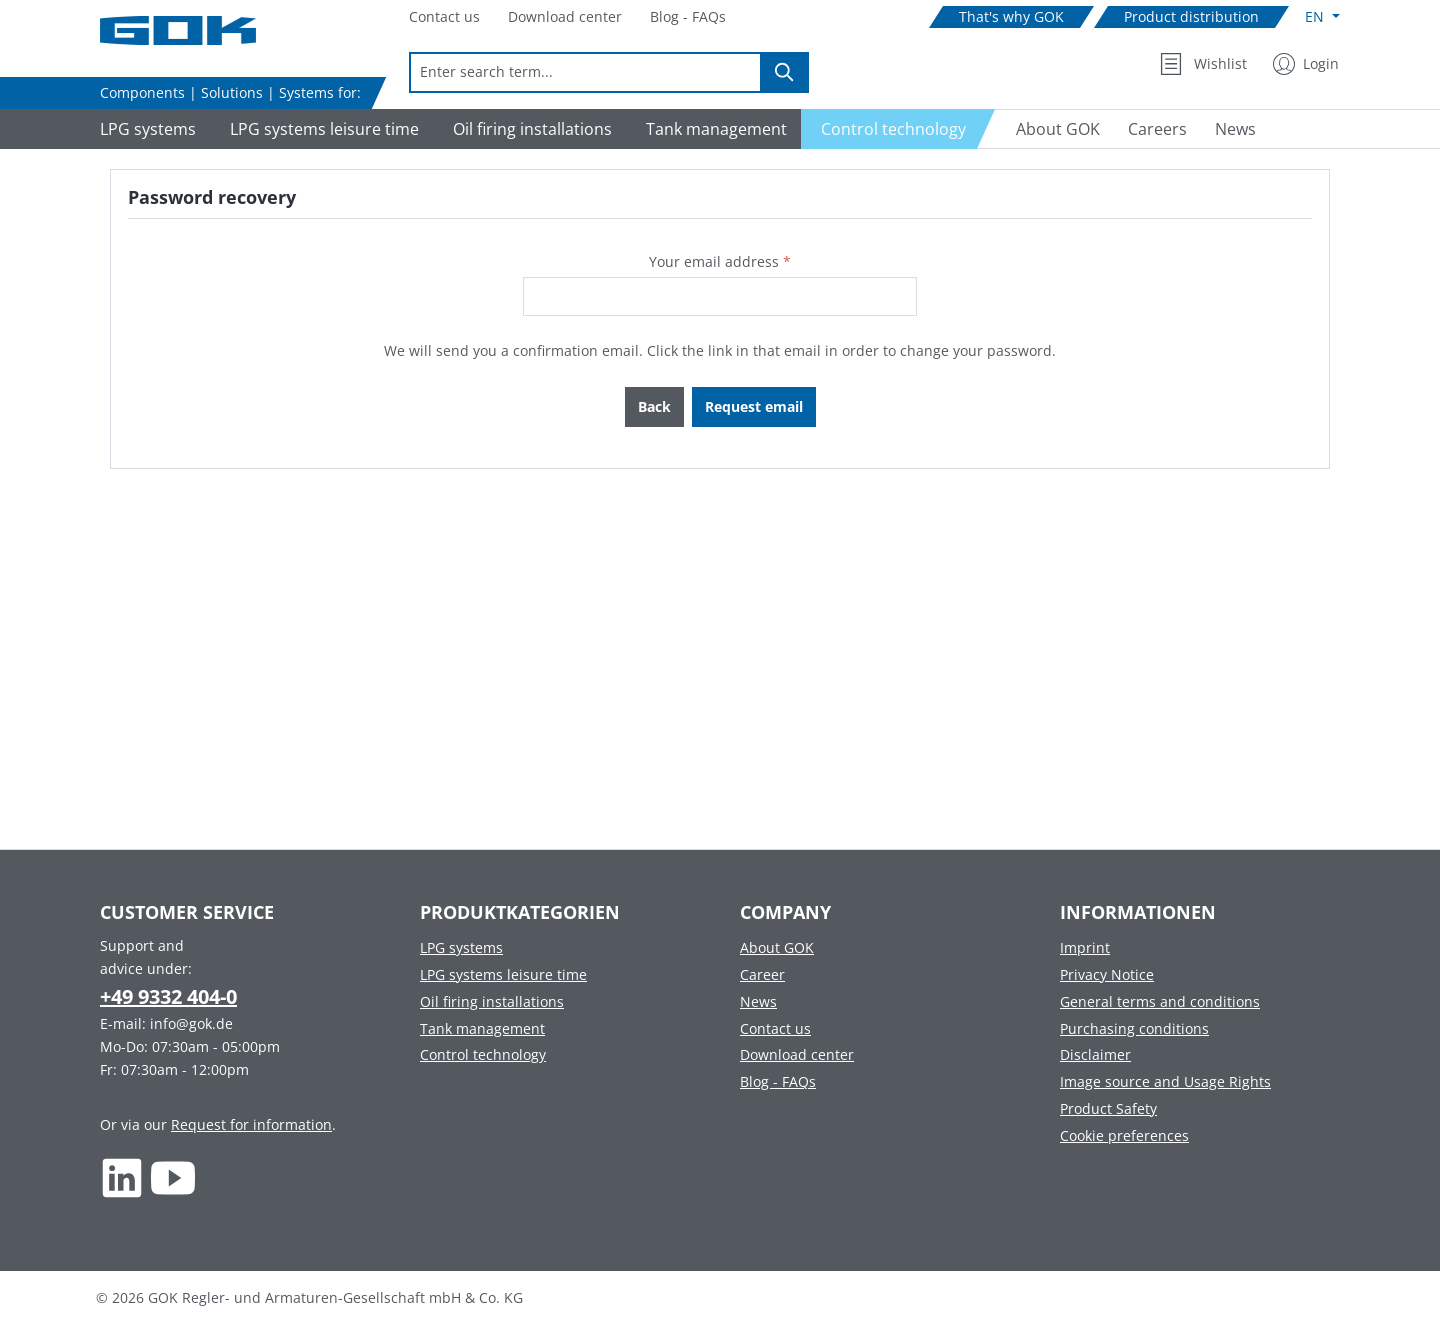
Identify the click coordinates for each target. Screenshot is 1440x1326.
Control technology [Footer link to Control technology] (483, 1054)
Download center (797, 1054)
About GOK (777, 947)
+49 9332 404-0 (168, 996)
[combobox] (585, 72)
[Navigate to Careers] (1157, 129)
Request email (754, 406)
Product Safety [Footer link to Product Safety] (1108, 1108)
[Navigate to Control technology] (898, 129)
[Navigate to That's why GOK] (1011, 17)
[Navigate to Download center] (565, 17)
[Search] (785, 72)
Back (654, 406)
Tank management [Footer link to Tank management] (482, 1028)
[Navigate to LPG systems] (145, 129)
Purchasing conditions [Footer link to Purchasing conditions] (1134, 1028)
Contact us (775, 1028)
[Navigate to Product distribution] (1191, 17)
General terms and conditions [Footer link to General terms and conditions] (1160, 1001)
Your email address (720, 261)
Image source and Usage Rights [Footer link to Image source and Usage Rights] (1165, 1081)
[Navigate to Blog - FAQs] (688, 17)
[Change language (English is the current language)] (1322, 17)
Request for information (251, 1124)
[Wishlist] (1203, 64)
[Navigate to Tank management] (713, 129)
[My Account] (1306, 64)
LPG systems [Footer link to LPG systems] (461, 947)
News (758, 1001)
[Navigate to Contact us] (444, 17)
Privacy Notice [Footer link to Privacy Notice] (1107, 974)
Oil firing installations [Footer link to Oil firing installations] (492, 1001)
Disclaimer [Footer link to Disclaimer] (1095, 1054)
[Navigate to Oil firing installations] (529, 129)
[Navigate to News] (1235, 129)
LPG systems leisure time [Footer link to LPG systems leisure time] (503, 974)
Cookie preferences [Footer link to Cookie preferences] (1124, 1135)
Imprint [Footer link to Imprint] (1085, 947)
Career (762, 974)
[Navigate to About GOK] (1050, 129)
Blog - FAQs (778, 1081)
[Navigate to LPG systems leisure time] (321, 129)
